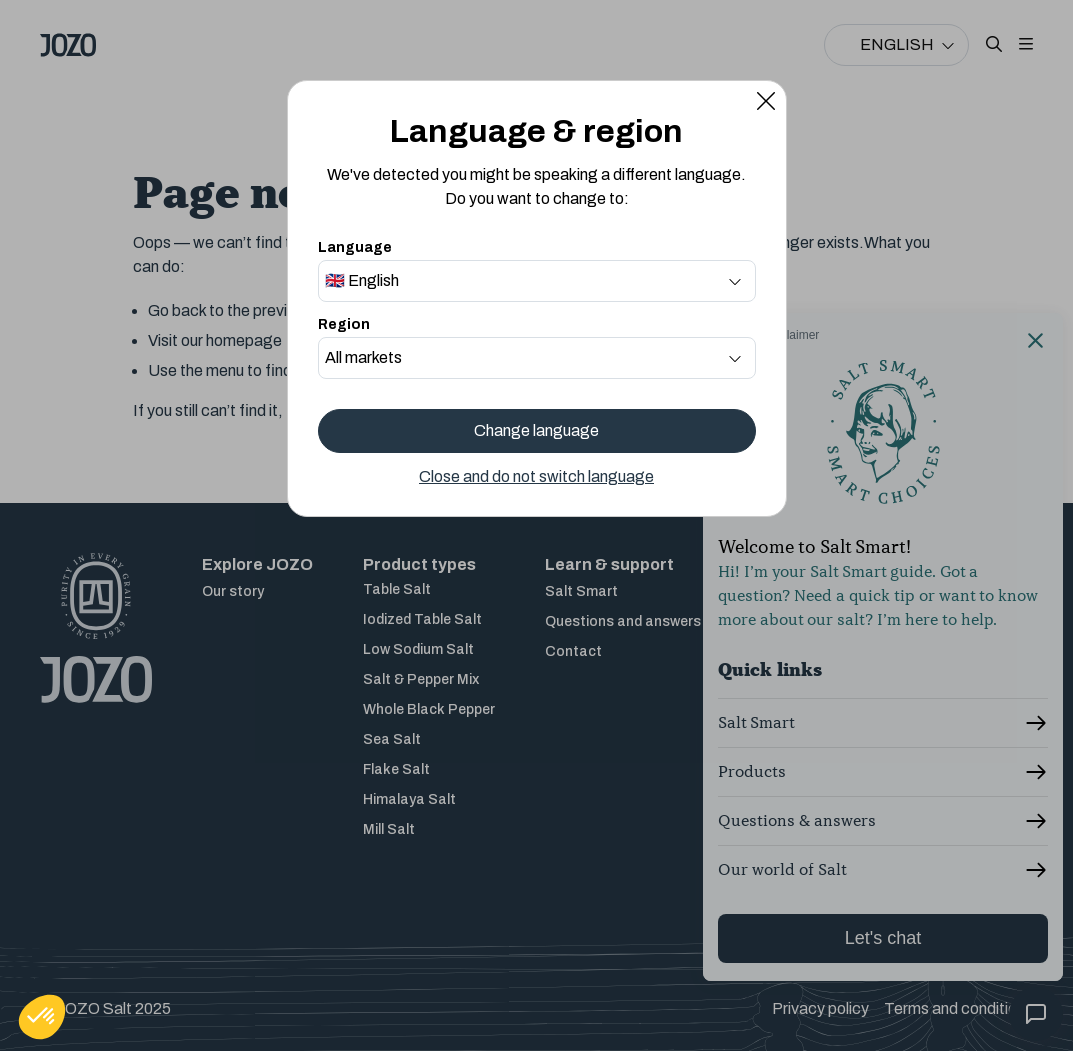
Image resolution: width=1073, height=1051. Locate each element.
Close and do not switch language (536, 476)
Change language (536, 430)
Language (355, 247)
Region (344, 324)
